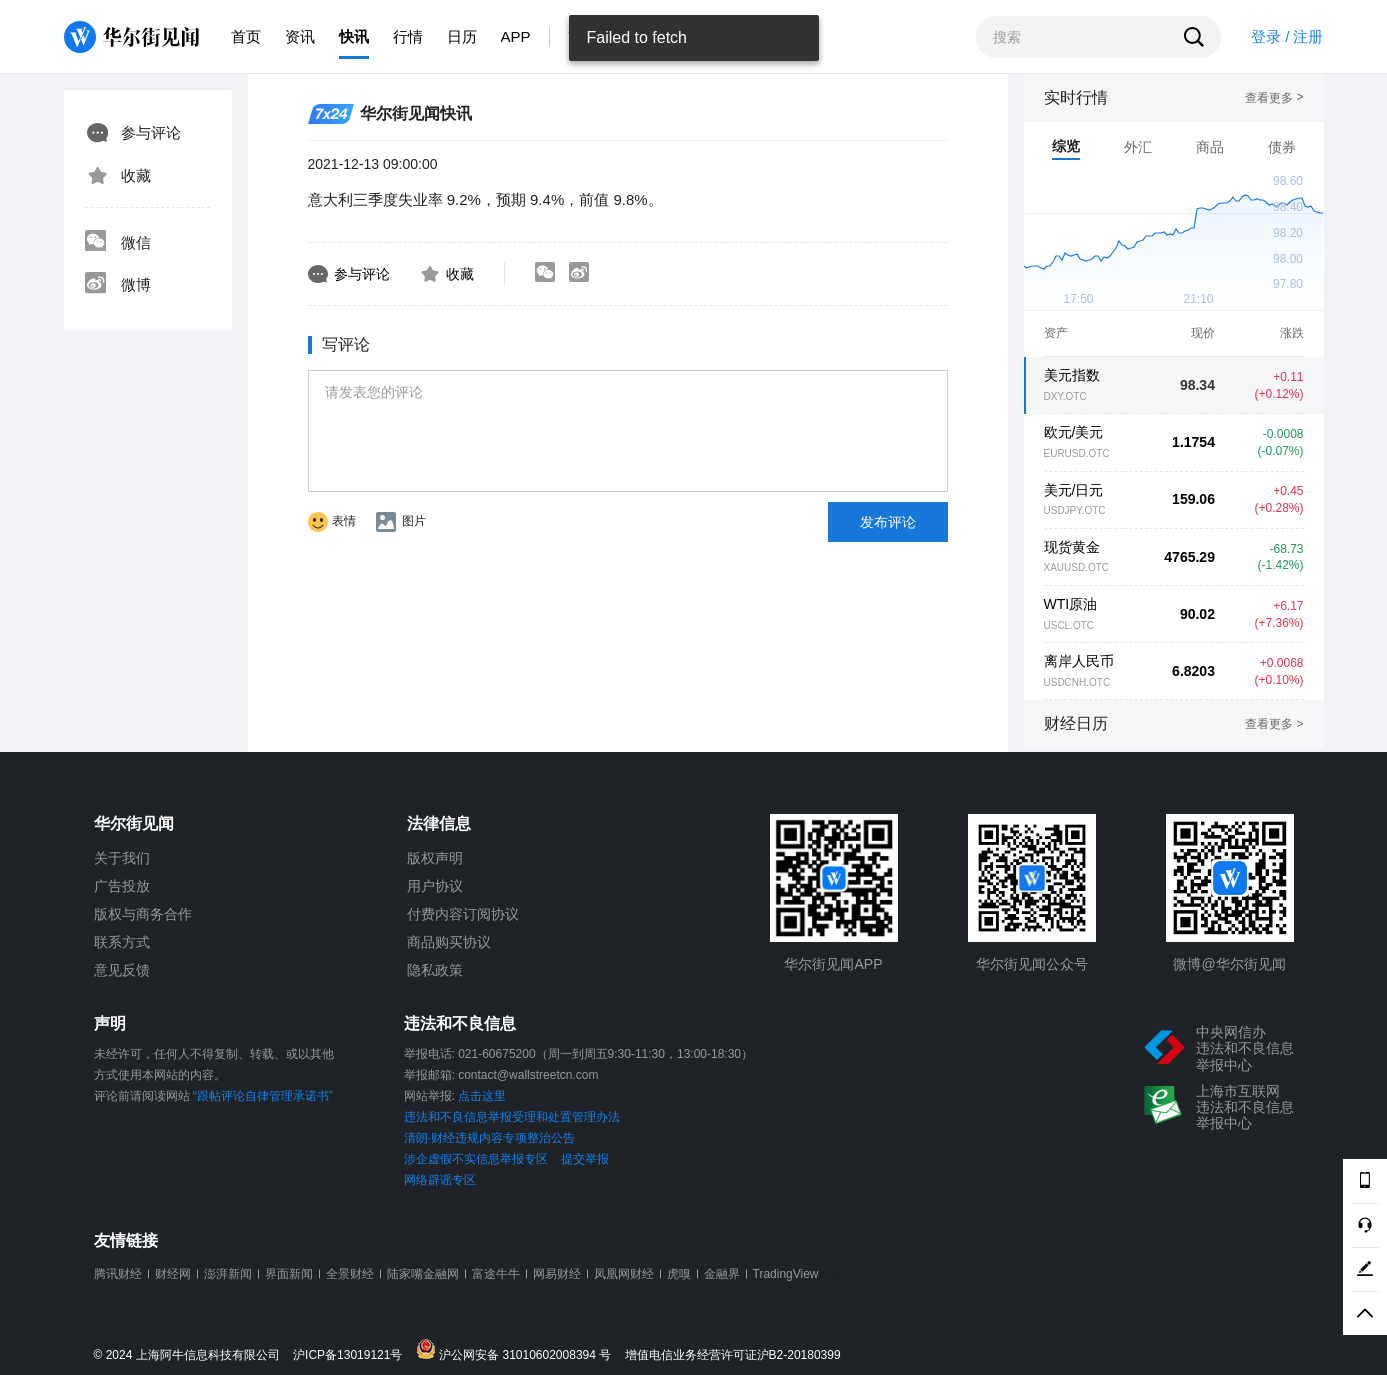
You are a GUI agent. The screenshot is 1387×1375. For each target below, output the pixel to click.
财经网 (173, 1274)
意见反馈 (122, 970)
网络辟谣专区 (440, 1180)
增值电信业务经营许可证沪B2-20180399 (733, 1355)
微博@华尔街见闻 (1229, 964)
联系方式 (122, 942)
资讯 (300, 36)
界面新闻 (289, 1274)
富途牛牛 (496, 1274)
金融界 (722, 1274)
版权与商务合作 (143, 914)
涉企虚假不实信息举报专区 (476, 1159)
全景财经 (350, 1274)
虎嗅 (679, 1274)
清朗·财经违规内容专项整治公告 (489, 1138)
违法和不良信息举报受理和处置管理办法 (512, 1117)
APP (516, 36)
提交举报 (585, 1159)
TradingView (786, 1274)
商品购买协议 (449, 942)
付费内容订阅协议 (463, 914)
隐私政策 (435, 970)
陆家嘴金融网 (423, 1274)
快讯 (354, 36)
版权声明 (435, 858)
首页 (246, 36)
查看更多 (1274, 98)
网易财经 (557, 1274)
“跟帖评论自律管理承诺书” (263, 1096)
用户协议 (435, 886)
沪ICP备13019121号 (352, 1355)
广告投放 (122, 886)
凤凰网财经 (624, 1274)
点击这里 (482, 1096)
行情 (408, 36)
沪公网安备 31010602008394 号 (518, 1350)
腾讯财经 (118, 1274)
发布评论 (888, 522)
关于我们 (122, 858)
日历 (462, 36)
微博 (118, 285)
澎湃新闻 (228, 1274)
